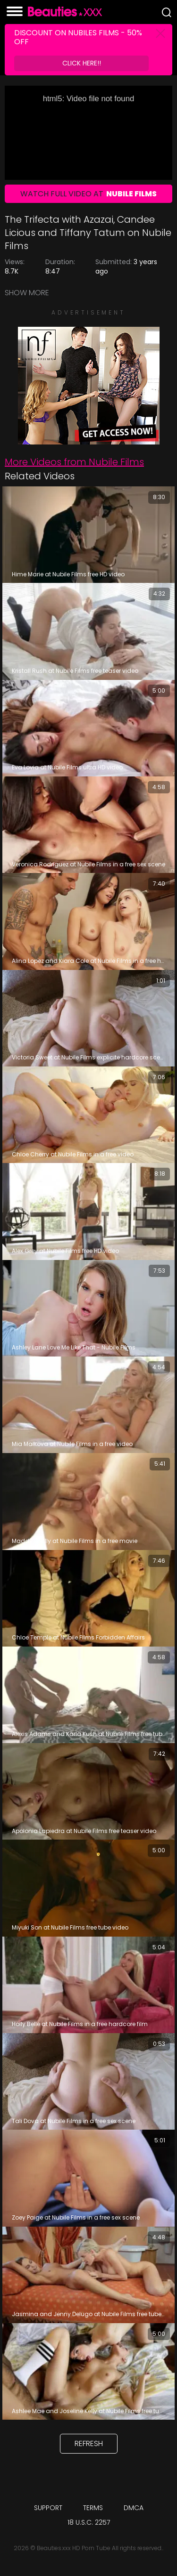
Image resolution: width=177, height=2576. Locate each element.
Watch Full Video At (88, 193)
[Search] (166, 12)
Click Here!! (81, 63)
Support (48, 2507)
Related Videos (40, 476)
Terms (93, 2507)
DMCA (133, 2507)
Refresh (89, 2443)
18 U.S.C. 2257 (88, 2522)
